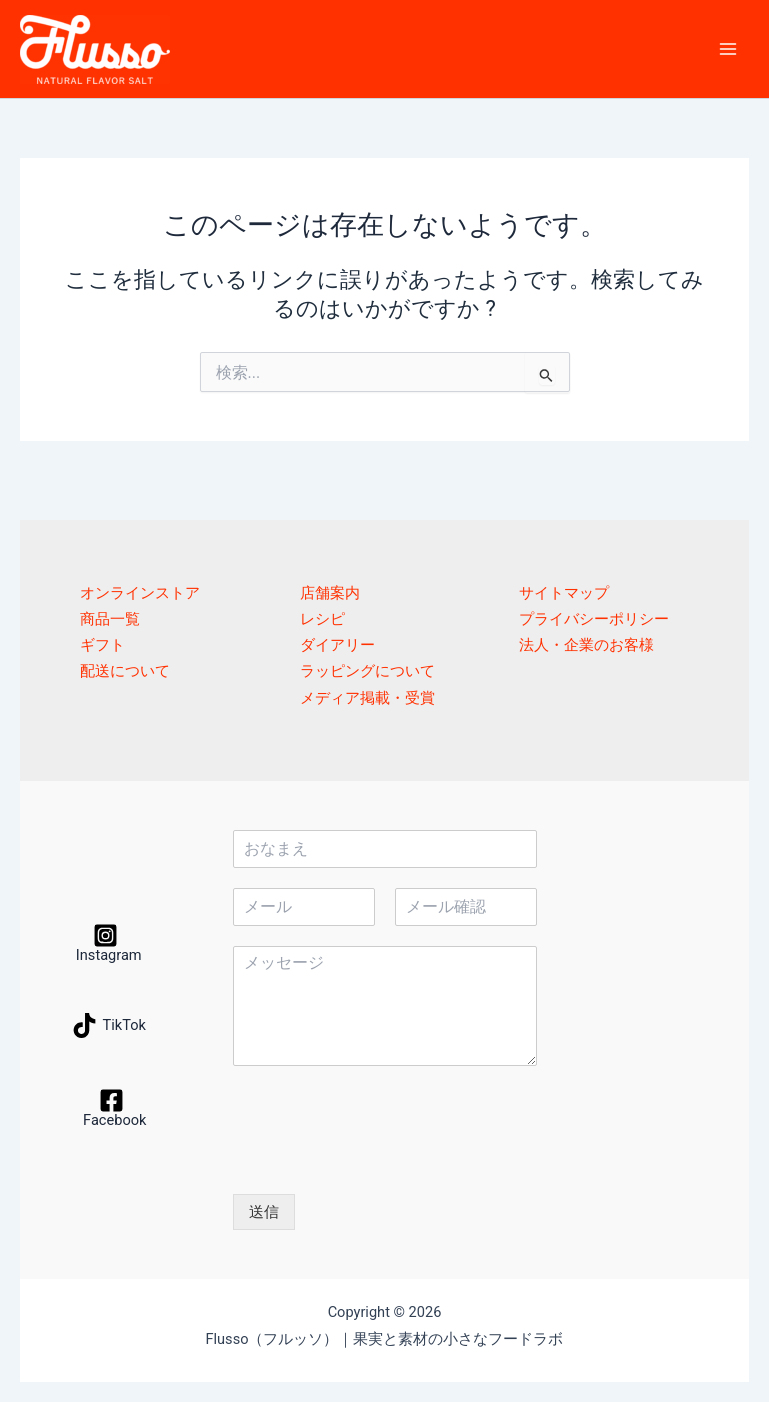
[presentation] (385, 1161)
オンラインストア (140, 593)
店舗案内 (330, 593)
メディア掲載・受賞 (367, 698)
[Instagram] (106, 943)
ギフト (102, 645)
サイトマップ (564, 593)
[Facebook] (112, 1108)
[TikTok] (109, 1025)
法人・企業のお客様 (586, 645)
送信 (264, 1212)
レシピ (322, 619)
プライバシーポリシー (594, 619)
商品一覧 (110, 619)
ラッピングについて (367, 671)
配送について (125, 671)
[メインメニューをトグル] (728, 49)
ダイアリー (337, 645)
